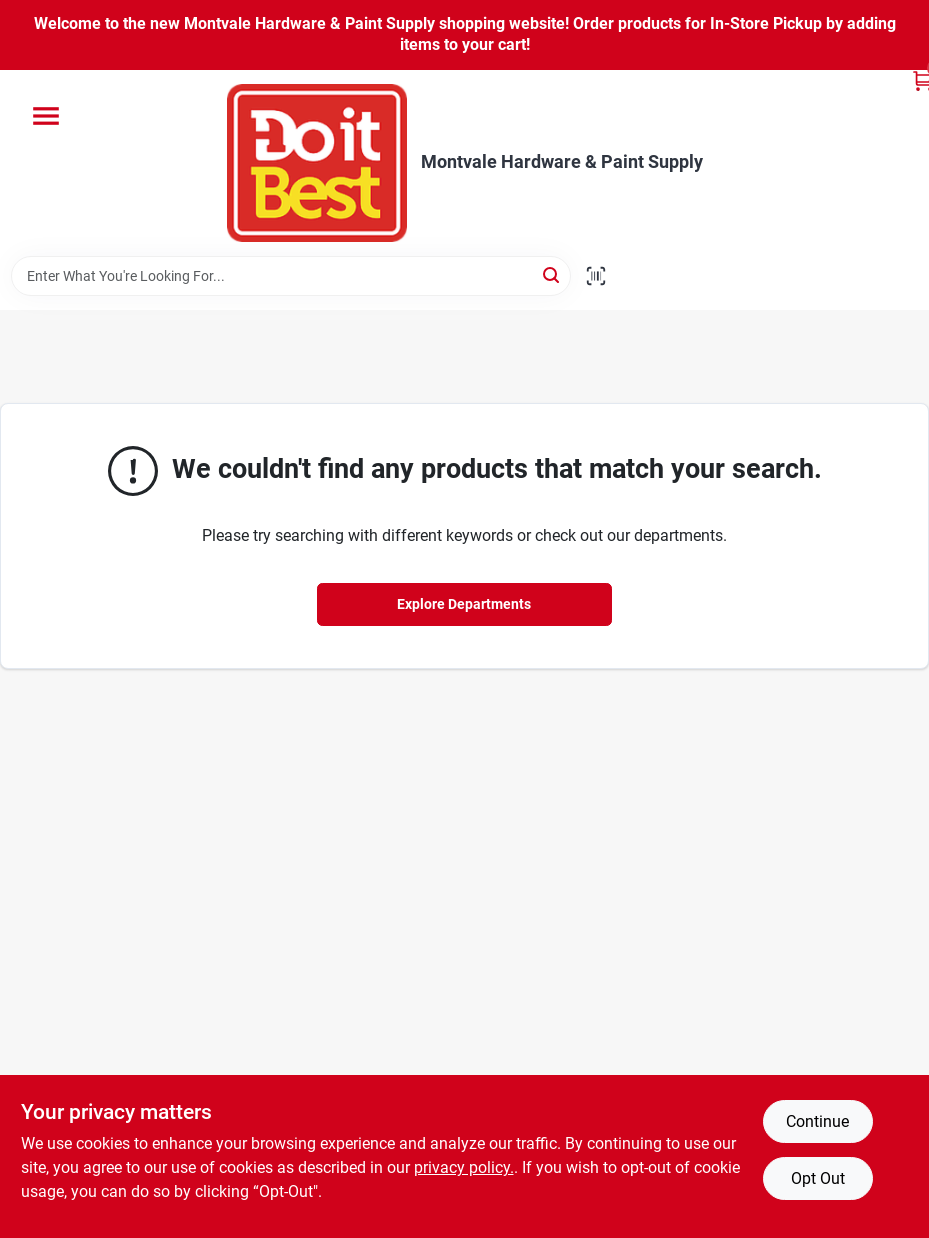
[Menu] (46, 116)
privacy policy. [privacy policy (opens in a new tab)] (464, 1167)
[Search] (552, 274)
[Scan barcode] (596, 276)
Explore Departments (464, 604)
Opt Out (818, 1178)
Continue (817, 1121)
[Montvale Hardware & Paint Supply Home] (317, 163)
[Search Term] (291, 276)
